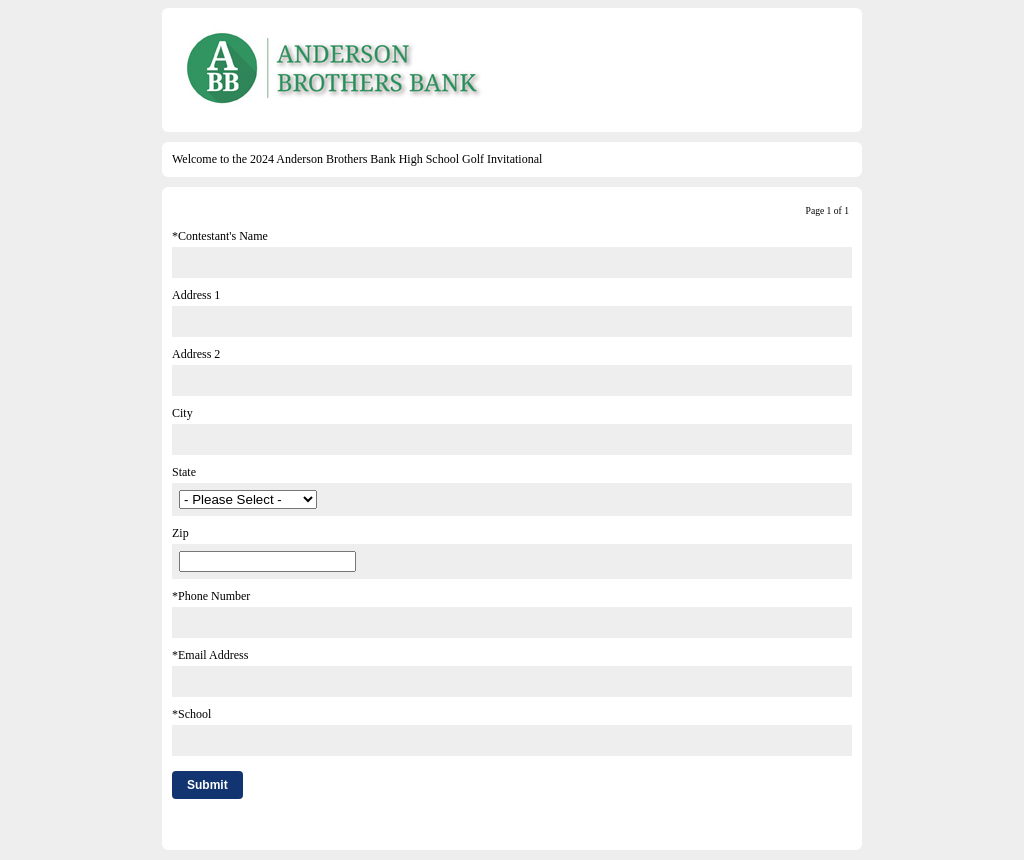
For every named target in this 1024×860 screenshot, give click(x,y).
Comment (195, 827)
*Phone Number (211, 596)
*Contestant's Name (220, 236)
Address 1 (196, 295)
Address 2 (196, 354)
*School (191, 714)
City (182, 413)
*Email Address (210, 655)
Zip (180, 533)
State (184, 472)
